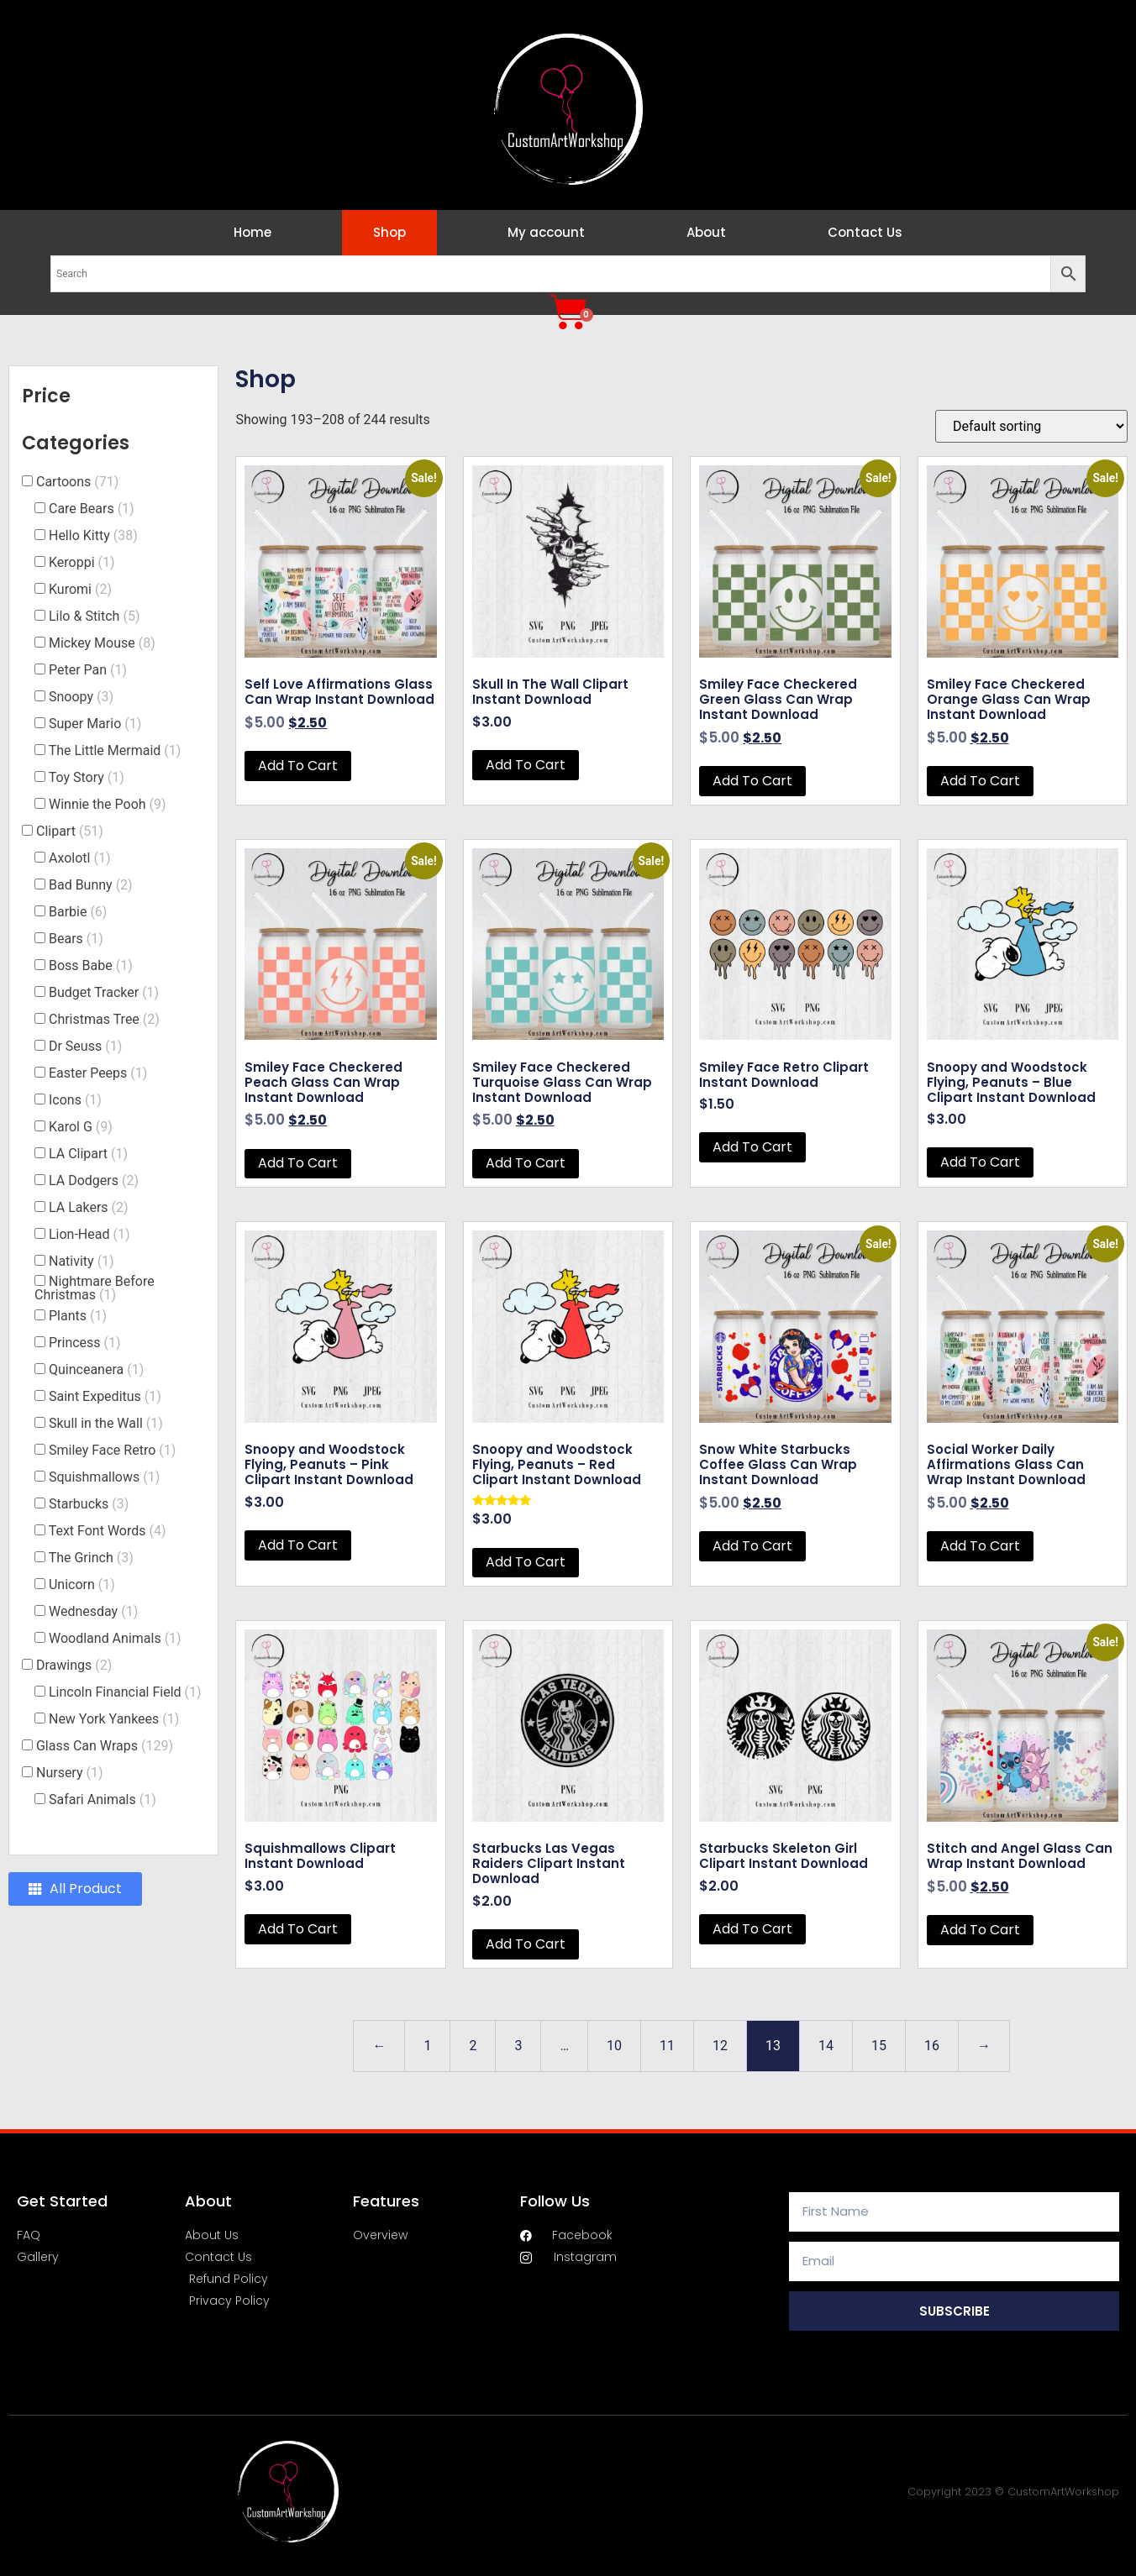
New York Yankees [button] (114, 1719)
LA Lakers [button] (89, 1207)
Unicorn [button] (82, 1584)
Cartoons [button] (77, 482)
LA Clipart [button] (88, 1154)
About (706, 232)
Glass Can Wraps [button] (104, 1746)
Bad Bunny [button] (91, 885)
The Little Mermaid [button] (115, 750)
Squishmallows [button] (104, 1477)
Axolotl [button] (80, 858)
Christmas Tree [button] (104, 1019)
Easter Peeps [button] (98, 1073)
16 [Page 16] (931, 2046)
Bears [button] (76, 939)
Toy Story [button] (86, 777)
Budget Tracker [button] (104, 992)
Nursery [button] (69, 1773)
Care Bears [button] (91, 509)
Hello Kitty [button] (93, 535)
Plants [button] (78, 1316)
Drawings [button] (74, 1665)
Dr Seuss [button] (85, 1046)
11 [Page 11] (667, 2046)
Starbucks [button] (89, 1504)
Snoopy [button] (81, 697)
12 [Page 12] (720, 2046)
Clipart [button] (69, 831)
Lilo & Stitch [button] (94, 616)
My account (546, 232)
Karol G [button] (81, 1127)
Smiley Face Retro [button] (112, 1450)
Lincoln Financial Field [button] (125, 1692)
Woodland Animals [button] (115, 1638)
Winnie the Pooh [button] (107, 804)
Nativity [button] (81, 1261)
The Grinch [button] (91, 1558)
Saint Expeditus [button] (105, 1396)
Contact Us (865, 232)
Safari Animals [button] (102, 1799)
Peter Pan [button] (88, 670)
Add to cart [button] (298, 765)
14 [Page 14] (826, 2046)
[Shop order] (1031, 426)
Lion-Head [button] (89, 1234)
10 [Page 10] (614, 2046)
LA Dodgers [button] (94, 1180)
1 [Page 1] (427, 2046)
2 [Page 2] (472, 2046)
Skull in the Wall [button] (106, 1423)
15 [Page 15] (878, 2046)
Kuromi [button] (80, 589)
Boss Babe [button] (91, 965)
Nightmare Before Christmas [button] (94, 1288)
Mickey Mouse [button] (102, 643)
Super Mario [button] (95, 724)
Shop (389, 232)
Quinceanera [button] (96, 1369)
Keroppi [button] (82, 562)
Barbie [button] (78, 912)
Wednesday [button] (93, 1611)
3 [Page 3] (518, 2046)
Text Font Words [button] (107, 1531)
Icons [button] (75, 1100)
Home (252, 232)
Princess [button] (85, 1343)
